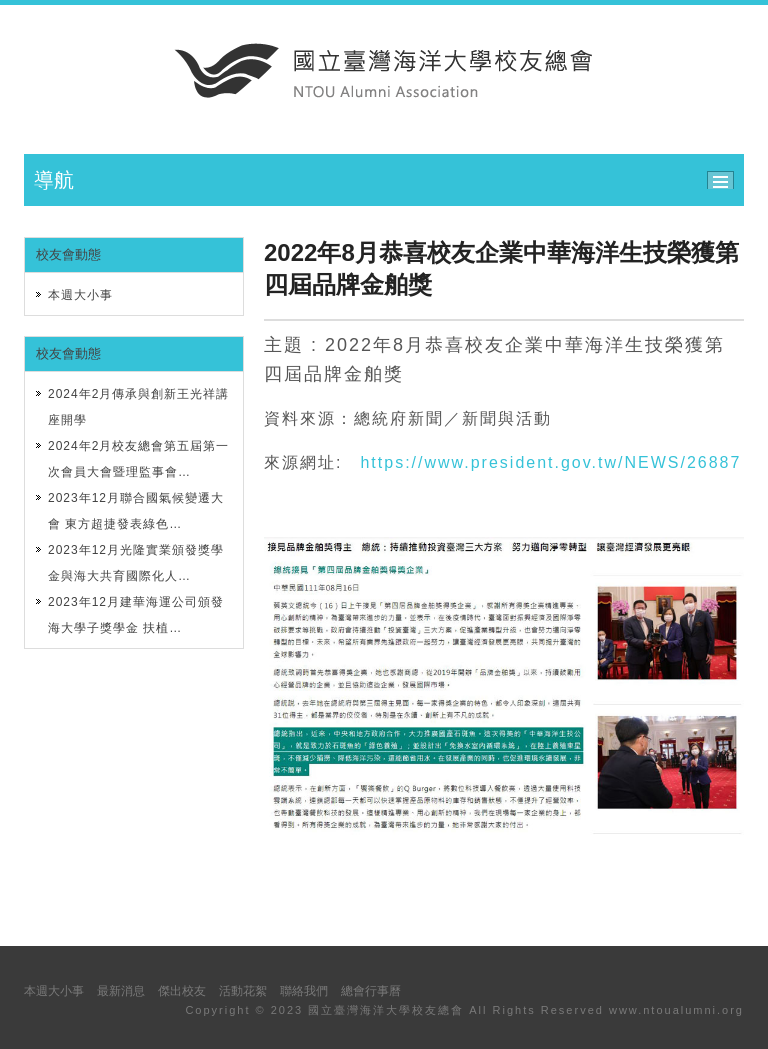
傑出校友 (182, 991)
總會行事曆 (371, 991)
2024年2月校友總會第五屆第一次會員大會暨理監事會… (138, 459)
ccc (725, 178)
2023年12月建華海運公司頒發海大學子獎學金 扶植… (136, 615)
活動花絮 (243, 991)
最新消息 (121, 991)
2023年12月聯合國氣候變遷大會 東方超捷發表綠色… (136, 511)
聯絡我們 (304, 991)
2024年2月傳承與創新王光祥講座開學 (138, 407)
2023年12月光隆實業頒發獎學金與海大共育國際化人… (136, 563)
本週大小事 (80, 295)
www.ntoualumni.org (676, 1010)
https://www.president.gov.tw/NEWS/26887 (550, 462)
